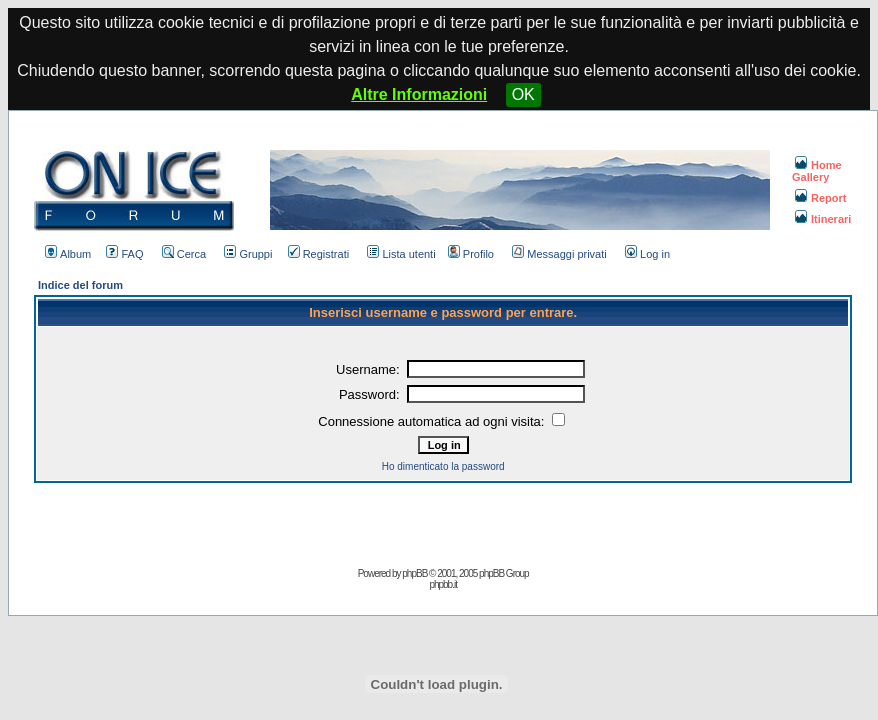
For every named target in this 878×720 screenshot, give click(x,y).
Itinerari (823, 219)
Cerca (184, 254)
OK (523, 94)
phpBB (414, 573)
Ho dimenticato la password (443, 466)
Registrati (318, 254)
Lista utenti (401, 254)
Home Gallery (817, 171)
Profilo (471, 254)
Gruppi (248, 254)
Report (820, 198)
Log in (647, 254)
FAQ (124, 254)
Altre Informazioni (419, 94)
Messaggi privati (559, 254)
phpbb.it (443, 584)
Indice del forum (80, 285)
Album (68, 254)
